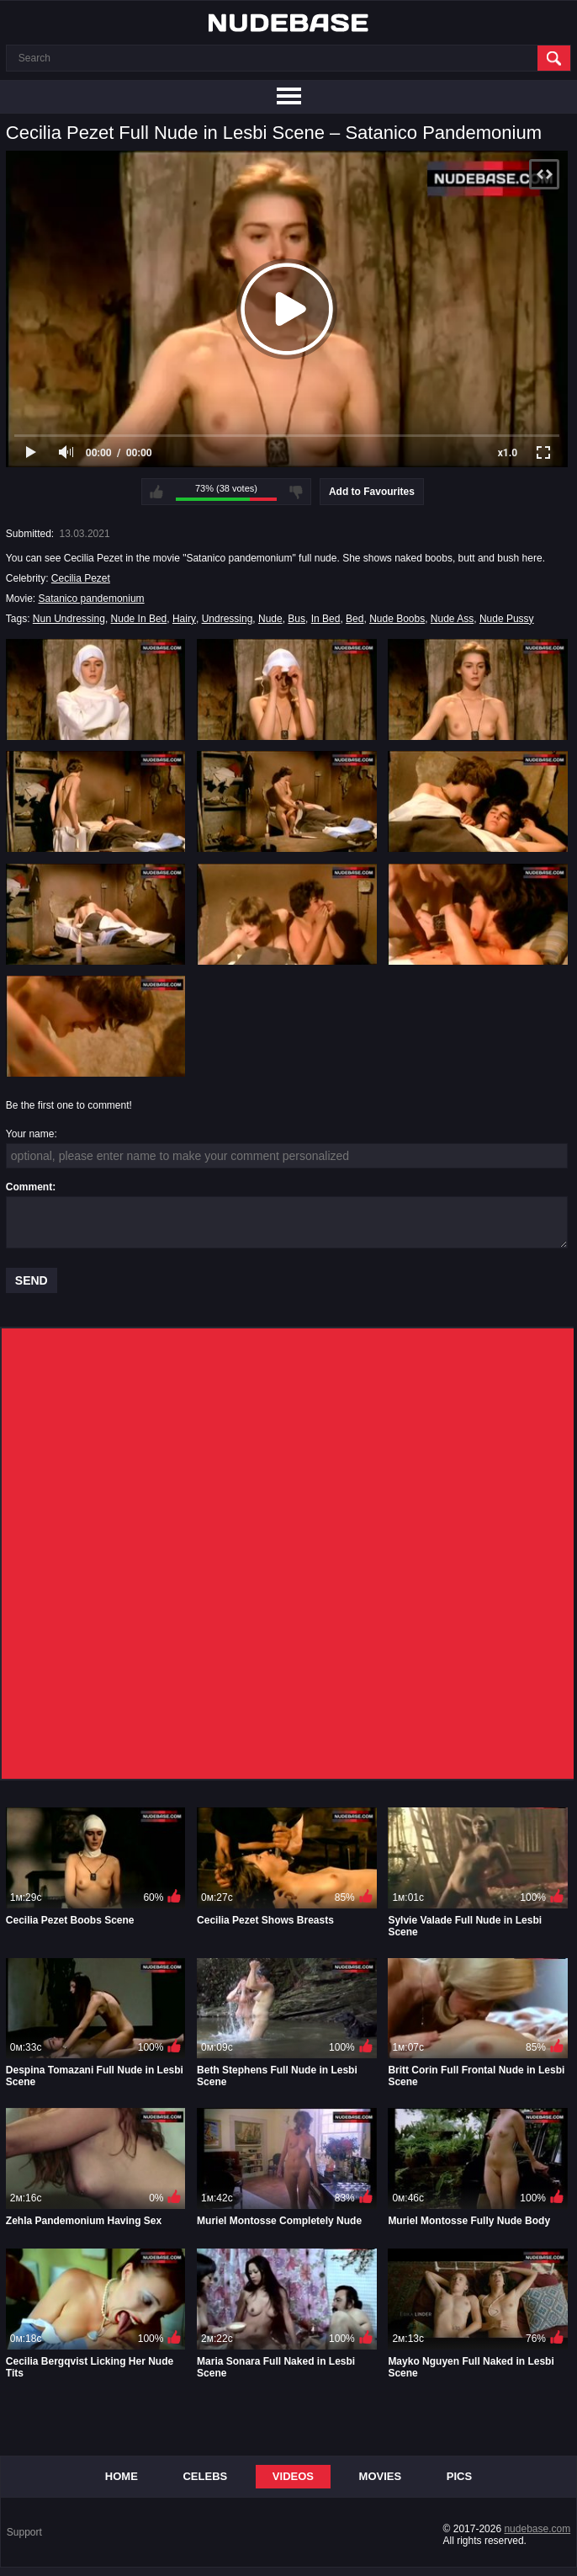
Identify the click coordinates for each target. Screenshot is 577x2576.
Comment (29, 1187)
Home (121, 2476)
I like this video (156, 491)
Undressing (227, 619)
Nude (270, 619)
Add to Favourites (372, 492)
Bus (296, 619)
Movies (380, 2476)
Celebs (205, 2476)
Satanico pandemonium (92, 598)
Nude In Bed (139, 619)
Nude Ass (452, 619)
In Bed (326, 619)
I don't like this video (296, 491)
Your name (30, 1134)
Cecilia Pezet (80, 578)
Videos (293, 2476)
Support (24, 2532)
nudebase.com (537, 2529)
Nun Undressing (69, 619)
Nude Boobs (397, 619)
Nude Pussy (506, 619)
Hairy (184, 619)
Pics (459, 2476)
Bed (354, 619)
